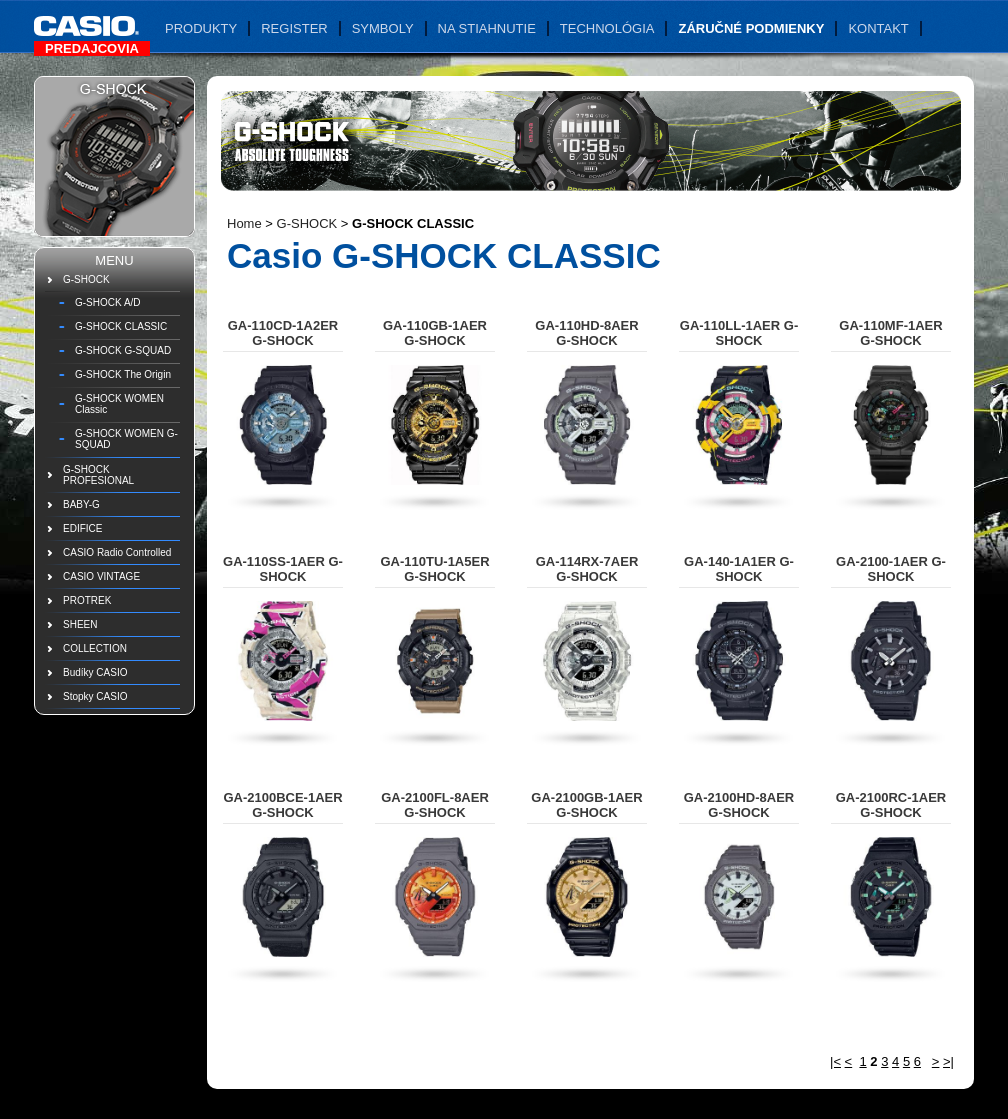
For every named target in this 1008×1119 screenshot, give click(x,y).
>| (948, 1061)
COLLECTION (95, 648)
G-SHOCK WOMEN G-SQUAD (126, 439)
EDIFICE (82, 528)
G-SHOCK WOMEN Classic (119, 404)
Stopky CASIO (95, 696)
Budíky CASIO (95, 672)
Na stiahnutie (487, 28)
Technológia (607, 28)
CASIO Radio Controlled (117, 552)
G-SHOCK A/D (108, 302)
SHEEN (80, 624)
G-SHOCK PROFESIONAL (98, 475)
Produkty (201, 28)
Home (244, 223)
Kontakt (878, 28)
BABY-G (81, 504)
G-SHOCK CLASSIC (121, 326)
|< (835, 1061)
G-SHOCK (86, 279)
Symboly (383, 28)
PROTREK (87, 600)
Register (294, 28)
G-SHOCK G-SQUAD (123, 350)
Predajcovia (92, 48)
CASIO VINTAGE (101, 576)
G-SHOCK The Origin (123, 374)
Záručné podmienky (751, 28)
